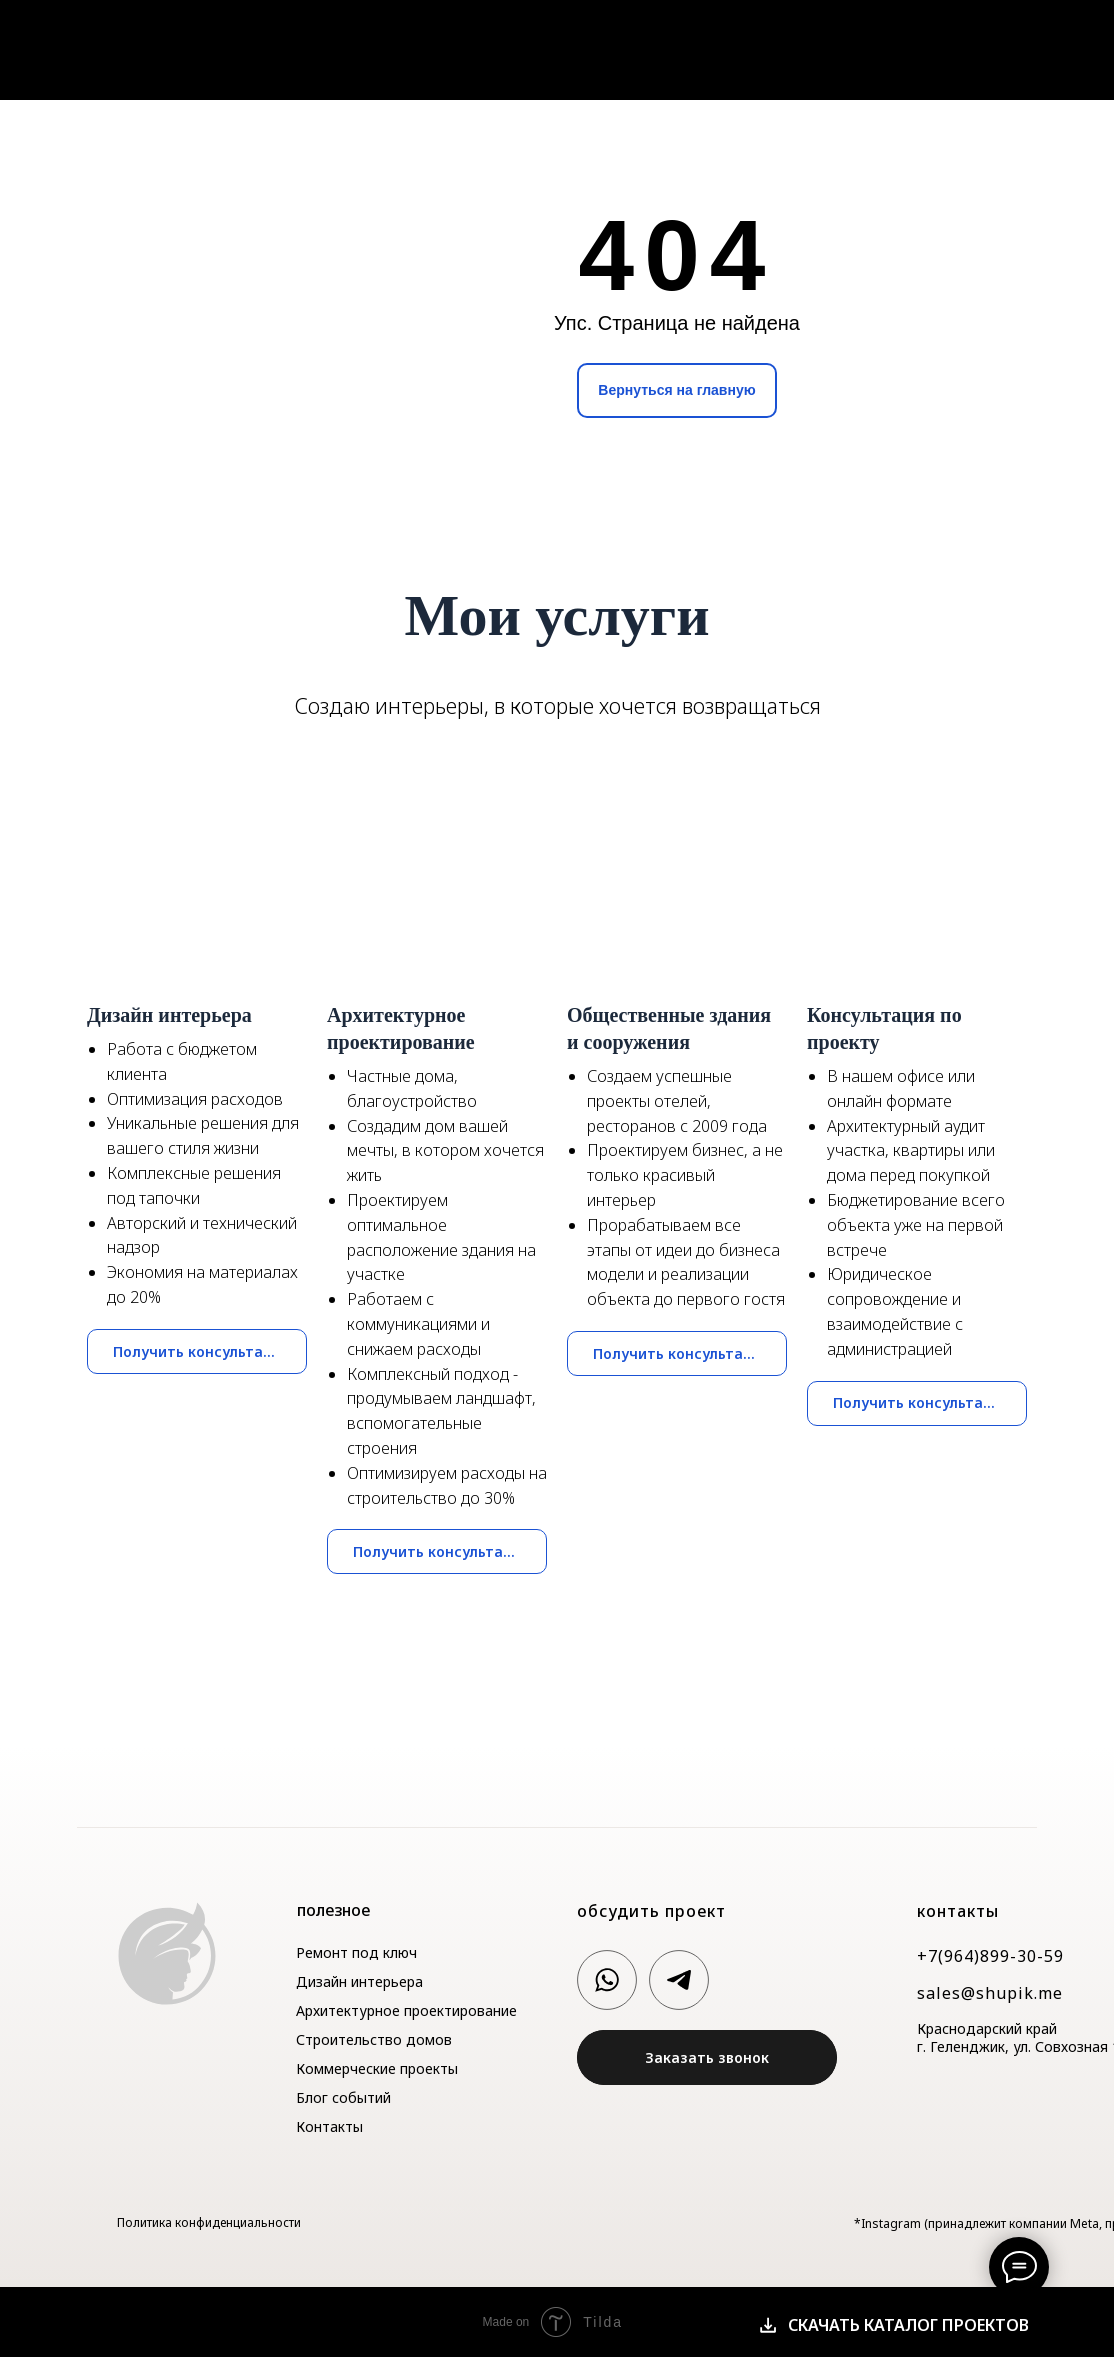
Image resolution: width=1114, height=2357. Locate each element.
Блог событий (343, 2097)
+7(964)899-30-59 (990, 1956)
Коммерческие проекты (377, 2068)
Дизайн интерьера (359, 1981)
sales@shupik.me (990, 1993)
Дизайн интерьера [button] (169, 1015)
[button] (707, 2057)
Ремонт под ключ (356, 1952)
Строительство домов (374, 2039)
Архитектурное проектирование (406, 2010)
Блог (954, 46)
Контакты (1035, 46)
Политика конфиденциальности (209, 2222)
